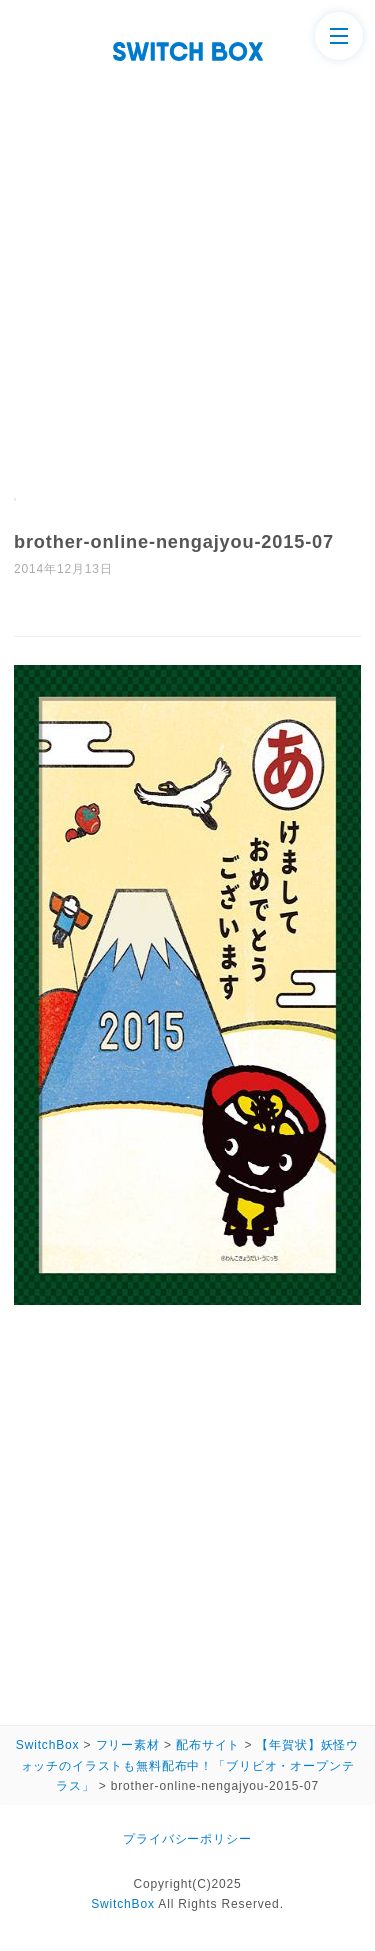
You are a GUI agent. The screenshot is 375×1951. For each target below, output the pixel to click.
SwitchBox (123, 1904)
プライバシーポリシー (187, 1839)
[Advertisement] (187, 258)
